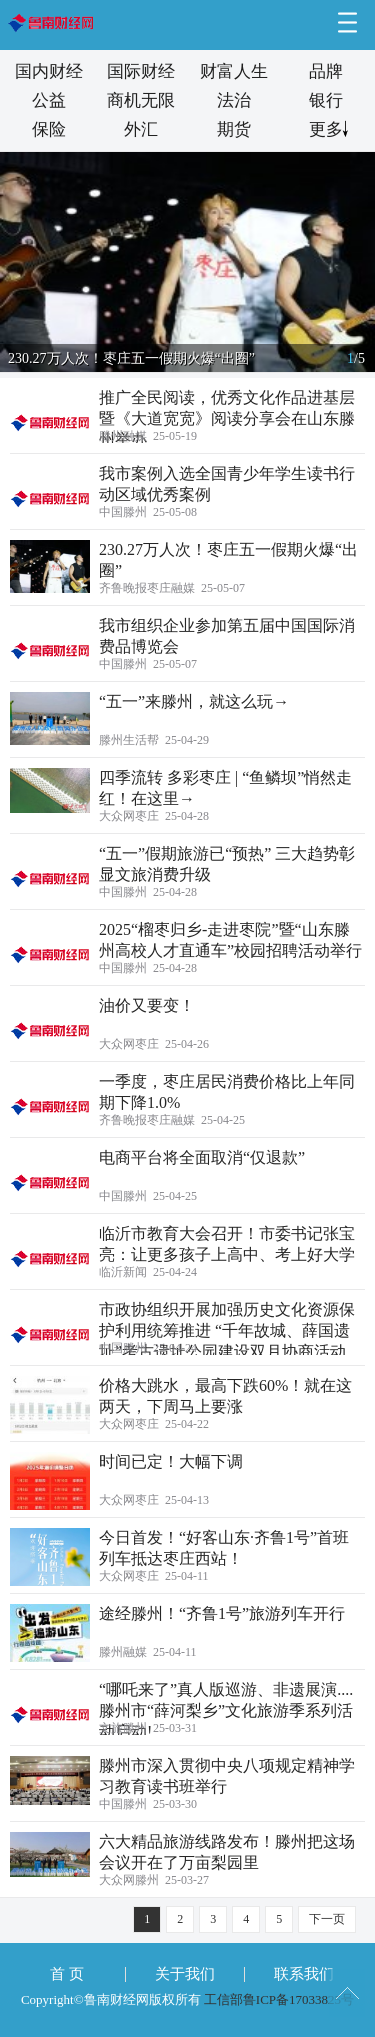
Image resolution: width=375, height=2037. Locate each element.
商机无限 (141, 100)
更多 (326, 129)
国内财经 (49, 71)
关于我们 (185, 1974)
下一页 (327, 1919)
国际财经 (141, 71)
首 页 (67, 1974)
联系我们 (304, 1974)
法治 (234, 100)
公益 (49, 100)
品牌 (326, 71)
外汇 (141, 129)
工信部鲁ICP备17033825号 (279, 1999)
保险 (49, 129)
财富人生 (234, 71)
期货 (234, 129)
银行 (326, 100)
